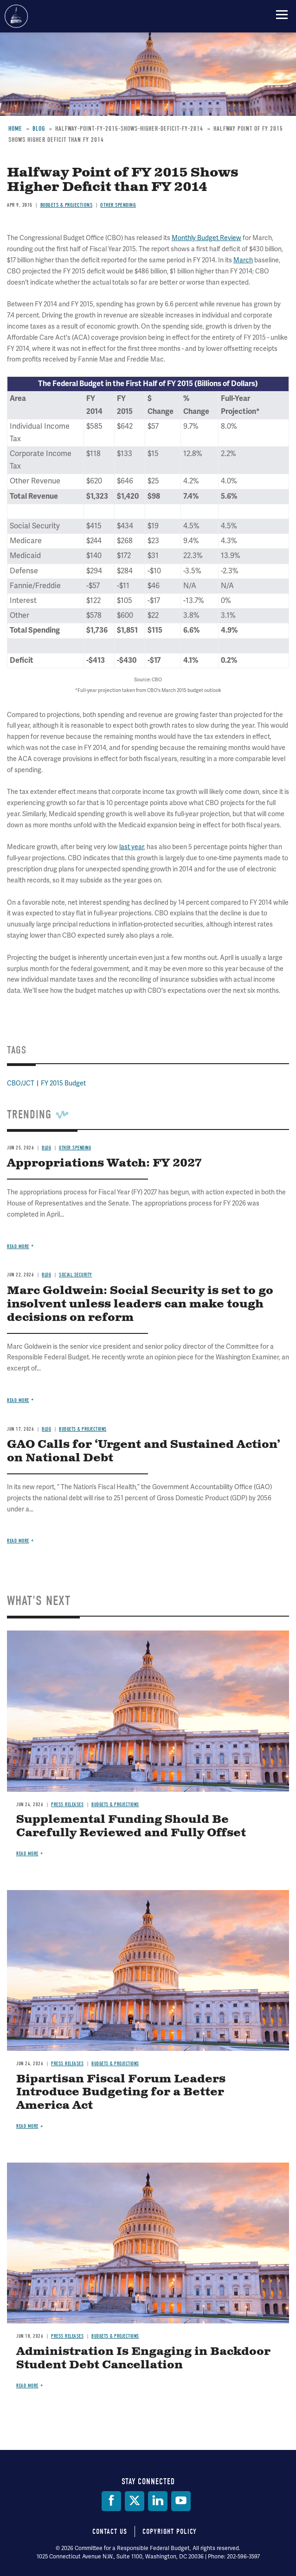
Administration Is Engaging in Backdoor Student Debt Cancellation (143, 2358)
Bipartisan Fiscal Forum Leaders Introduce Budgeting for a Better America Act (120, 2092)
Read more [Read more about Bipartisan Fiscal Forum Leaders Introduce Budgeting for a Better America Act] (27, 2126)
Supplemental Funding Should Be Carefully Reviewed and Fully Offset (131, 1826)
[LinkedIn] (157, 2501)
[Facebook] (111, 2501)
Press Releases (67, 1805)
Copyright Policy (169, 2531)
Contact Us (109, 2531)
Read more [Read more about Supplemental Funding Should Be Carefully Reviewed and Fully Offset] (27, 1854)
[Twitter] (134, 2501)
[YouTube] (181, 2501)
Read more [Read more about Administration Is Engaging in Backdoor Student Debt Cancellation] (27, 2386)
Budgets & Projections (115, 1805)
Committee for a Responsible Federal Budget (16, 16)
